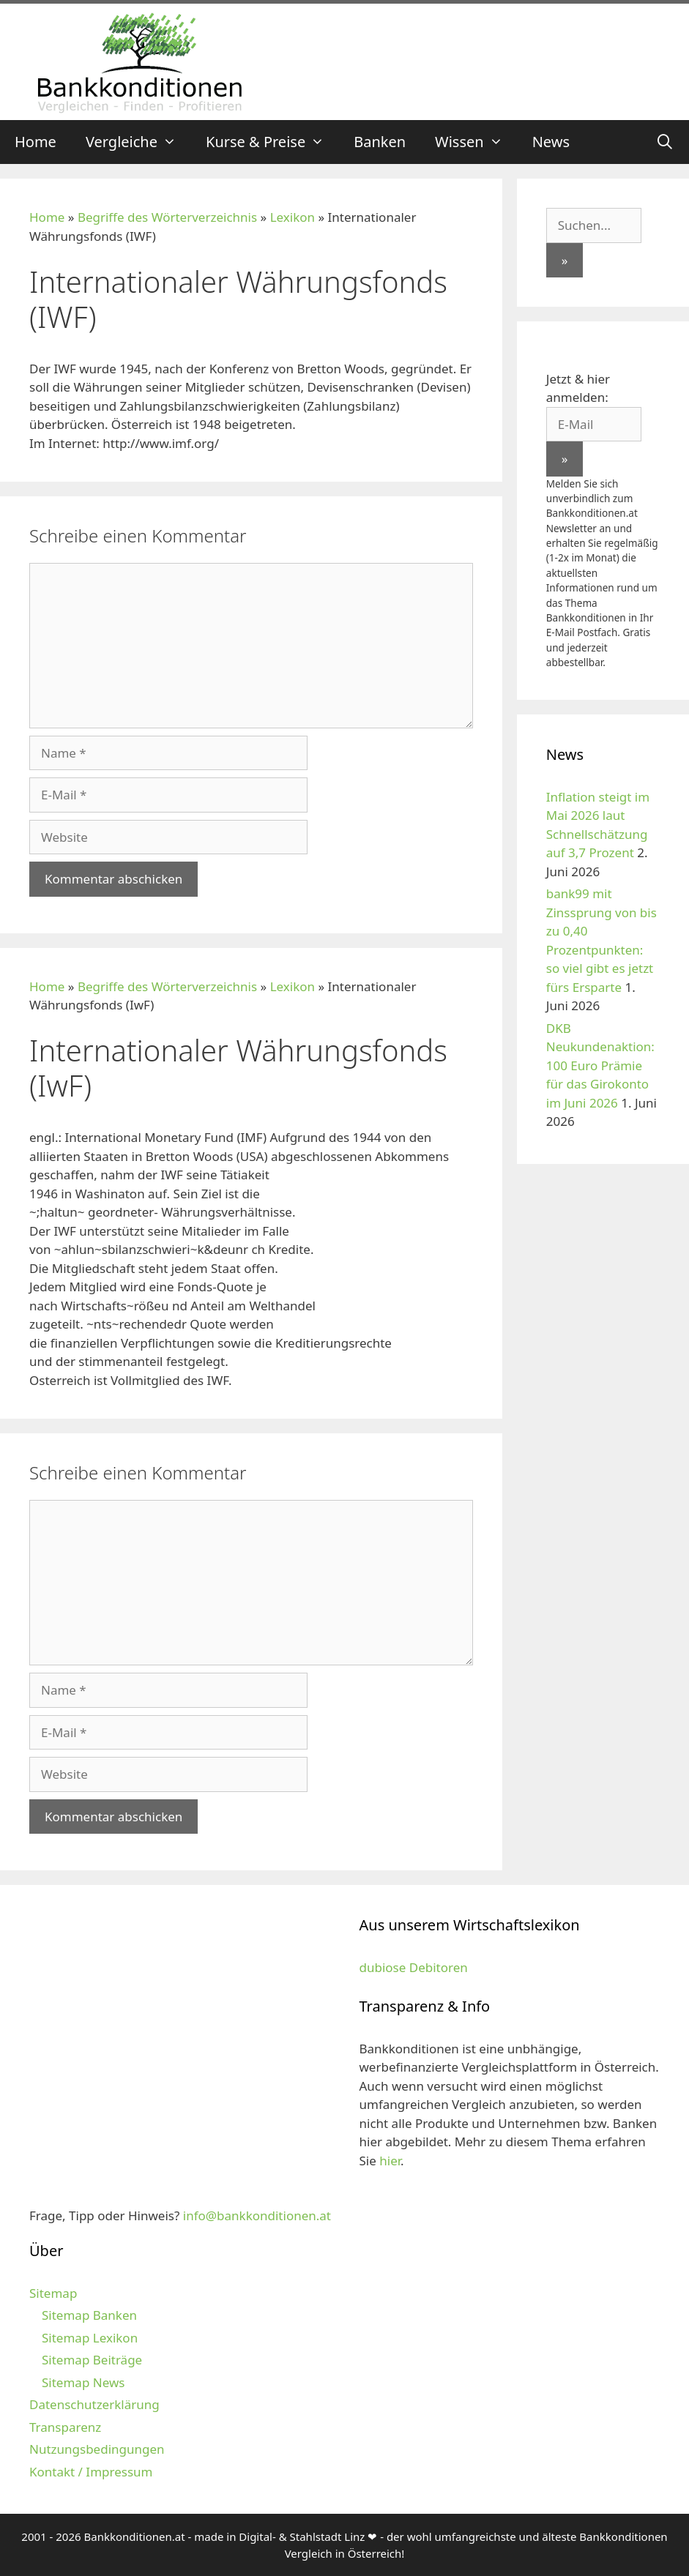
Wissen (476, 142)
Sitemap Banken (89, 2315)
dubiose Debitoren (414, 1967)
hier (390, 2160)
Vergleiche (138, 142)
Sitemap (53, 2293)
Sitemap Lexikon (90, 2337)
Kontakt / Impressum (90, 2471)
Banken (380, 142)
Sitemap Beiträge (92, 2359)
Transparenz (65, 2427)
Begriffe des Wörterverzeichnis (167, 217)
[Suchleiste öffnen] (665, 142)
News (551, 142)
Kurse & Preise (272, 142)
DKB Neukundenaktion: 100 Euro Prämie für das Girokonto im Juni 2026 (600, 1065)
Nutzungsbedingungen (97, 2449)
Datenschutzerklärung (94, 2404)
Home (35, 142)
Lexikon (292, 217)
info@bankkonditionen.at (257, 2215)
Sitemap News (83, 2382)
